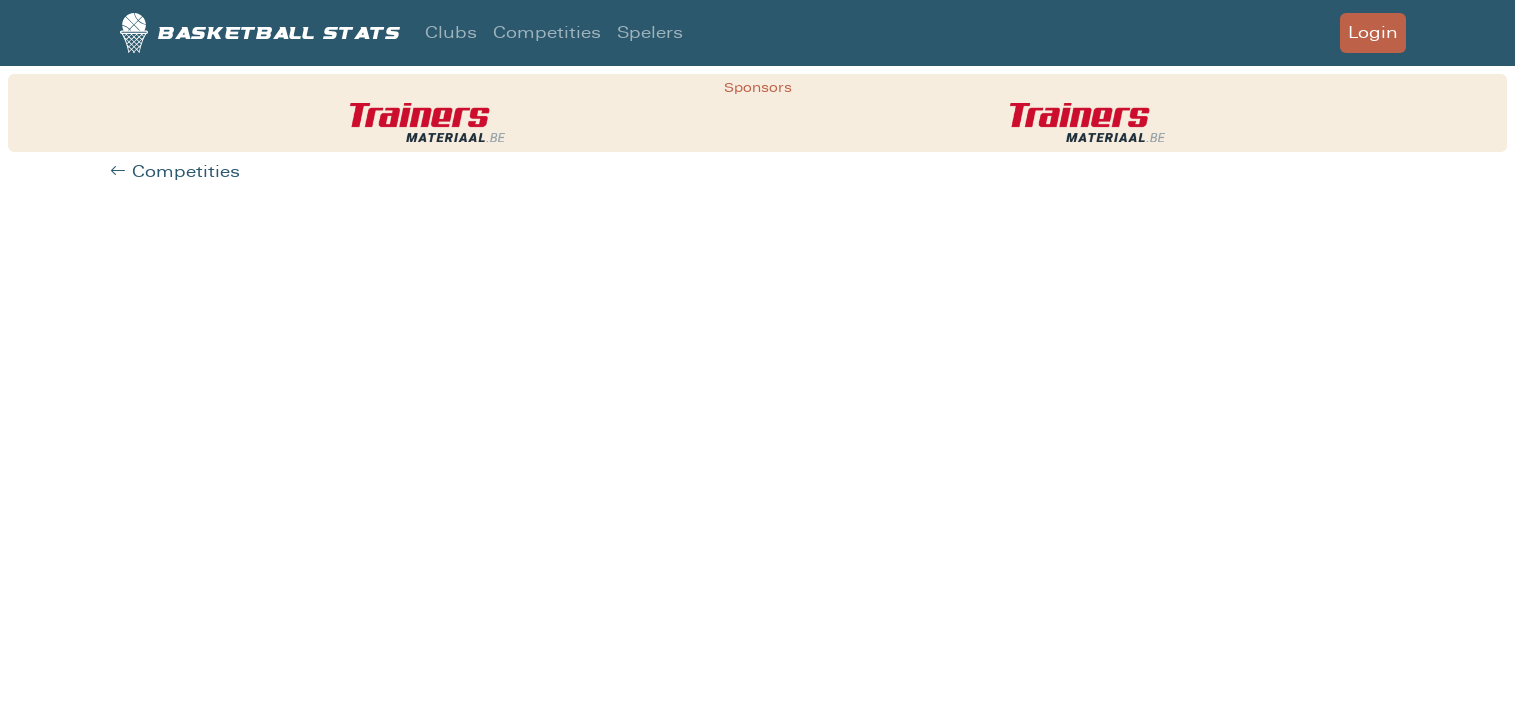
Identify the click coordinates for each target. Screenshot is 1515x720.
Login (1373, 32)
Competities (547, 32)
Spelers (650, 32)
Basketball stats (260, 33)
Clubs (451, 32)
